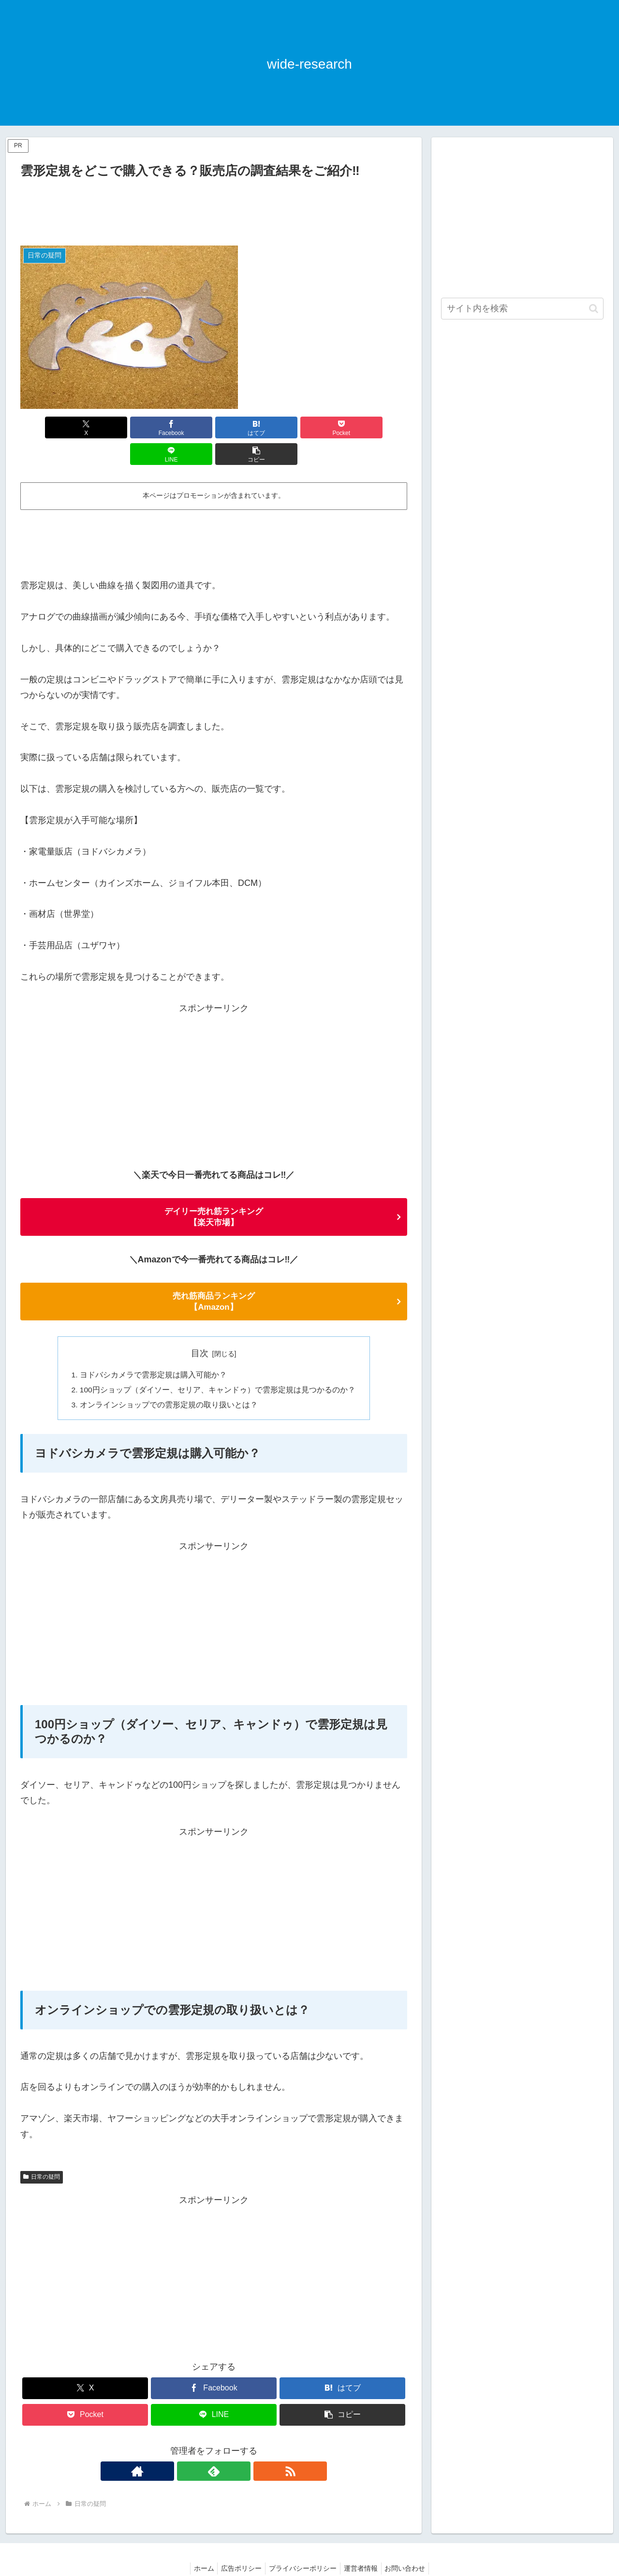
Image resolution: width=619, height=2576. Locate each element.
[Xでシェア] (51, 427)
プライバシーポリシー (303, 2545)
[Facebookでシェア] (116, 427)
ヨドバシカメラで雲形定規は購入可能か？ (153, 1350)
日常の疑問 (41, 2154)
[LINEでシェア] (311, 427)
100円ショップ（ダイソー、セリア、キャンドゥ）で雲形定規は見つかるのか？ (218, 1365)
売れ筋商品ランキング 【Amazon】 (213, 1276)
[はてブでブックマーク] (181, 427)
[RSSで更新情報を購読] (236, 2448)
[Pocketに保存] (246, 427)
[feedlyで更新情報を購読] (213, 2448)
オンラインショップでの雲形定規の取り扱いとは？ (169, 1381)
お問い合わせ (411, 2545)
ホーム (198, 2545)
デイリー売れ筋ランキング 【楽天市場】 (214, 1190)
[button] (376, 427)
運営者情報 (364, 2545)
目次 (199, 1328)
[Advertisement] (213, 208)
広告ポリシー (238, 2545)
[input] (522, 308)
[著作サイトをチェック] (191, 2448)
